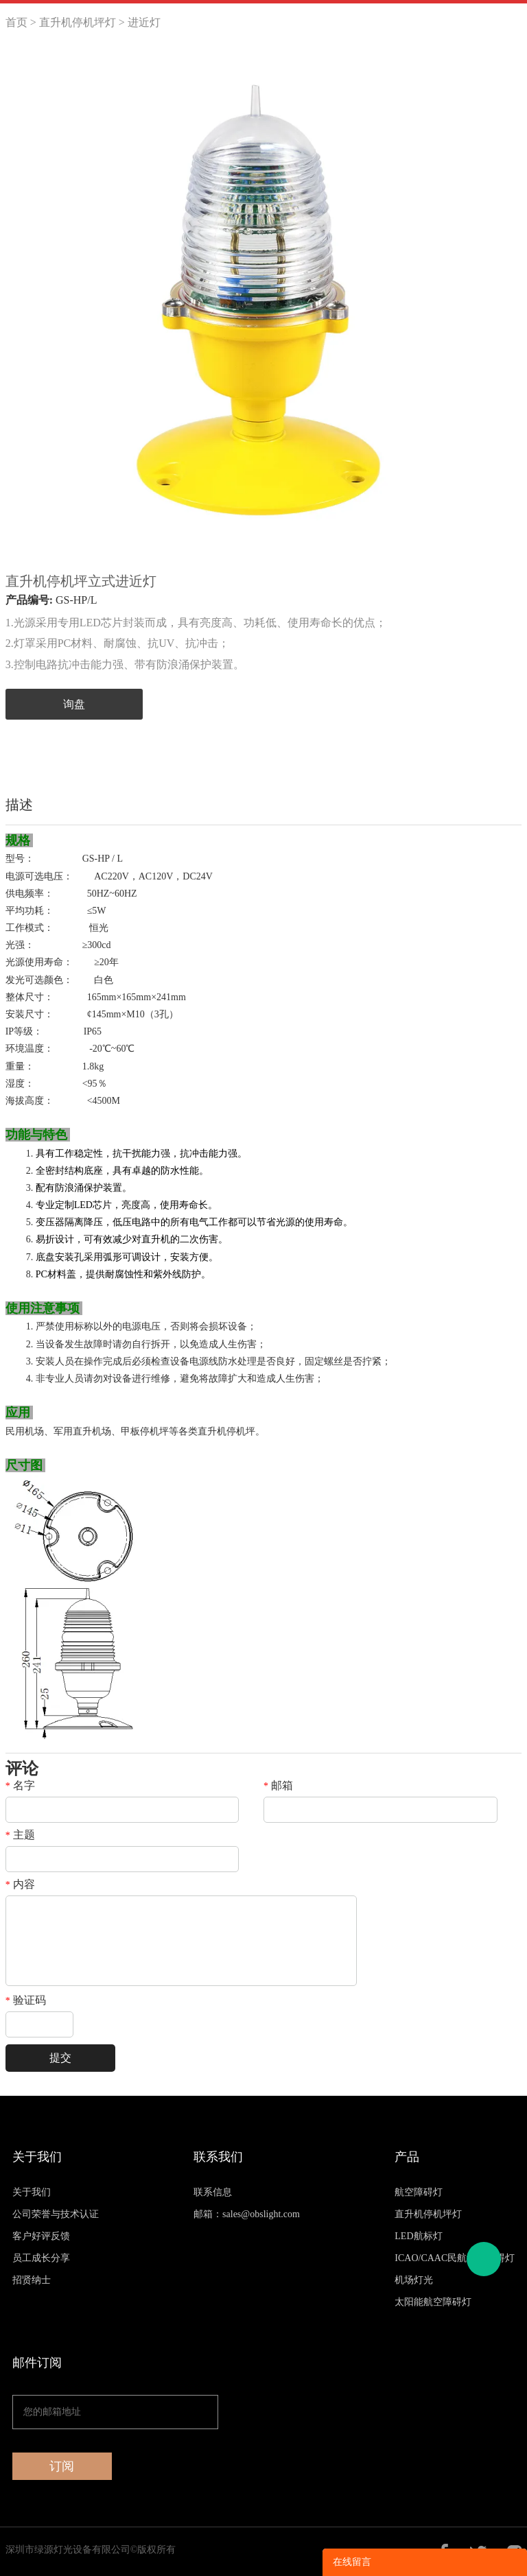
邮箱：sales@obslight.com (247, 2214)
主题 (20, 1835)
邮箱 (278, 1785)
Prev (23, 306)
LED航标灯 (418, 2236)
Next (504, 306)
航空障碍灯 (419, 2192)
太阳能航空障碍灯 (433, 2302)
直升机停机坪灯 (77, 22)
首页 (16, 22)
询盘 (74, 704)
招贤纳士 (31, 2280)
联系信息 (213, 2192)
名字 (20, 1785)
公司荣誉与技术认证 (55, 2214)
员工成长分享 (41, 2258)
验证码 (25, 2000)
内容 (20, 1884)
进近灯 (144, 22)
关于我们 (31, 2192)
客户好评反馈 (41, 2236)
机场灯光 (414, 2280)
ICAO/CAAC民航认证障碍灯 (455, 2258)
